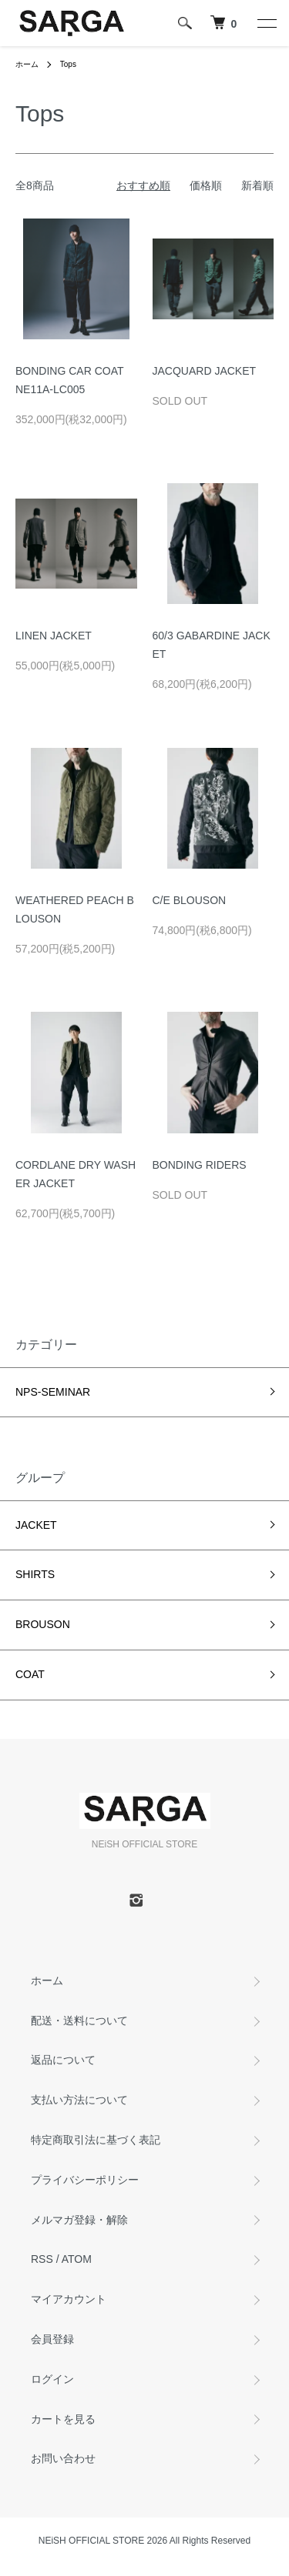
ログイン (52, 2379)
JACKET (36, 1525)
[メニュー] (266, 23)
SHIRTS (35, 1574)
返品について (63, 2060)
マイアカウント (68, 2299)
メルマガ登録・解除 (79, 2220)
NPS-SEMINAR (52, 1392)
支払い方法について (79, 2100)
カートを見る (63, 2419)
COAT (30, 1674)
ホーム (27, 64)
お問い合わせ (63, 2458)
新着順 (257, 185)
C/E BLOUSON (190, 900)
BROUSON (42, 1624)
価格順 (206, 185)
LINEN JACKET (53, 635)
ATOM (77, 2259)
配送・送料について (79, 2020)
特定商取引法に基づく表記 (95, 2140)
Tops (68, 64)
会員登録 (52, 2339)
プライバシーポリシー (85, 2180)
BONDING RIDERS (200, 1165)
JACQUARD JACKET (210, 371)
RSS (42, 2259)
